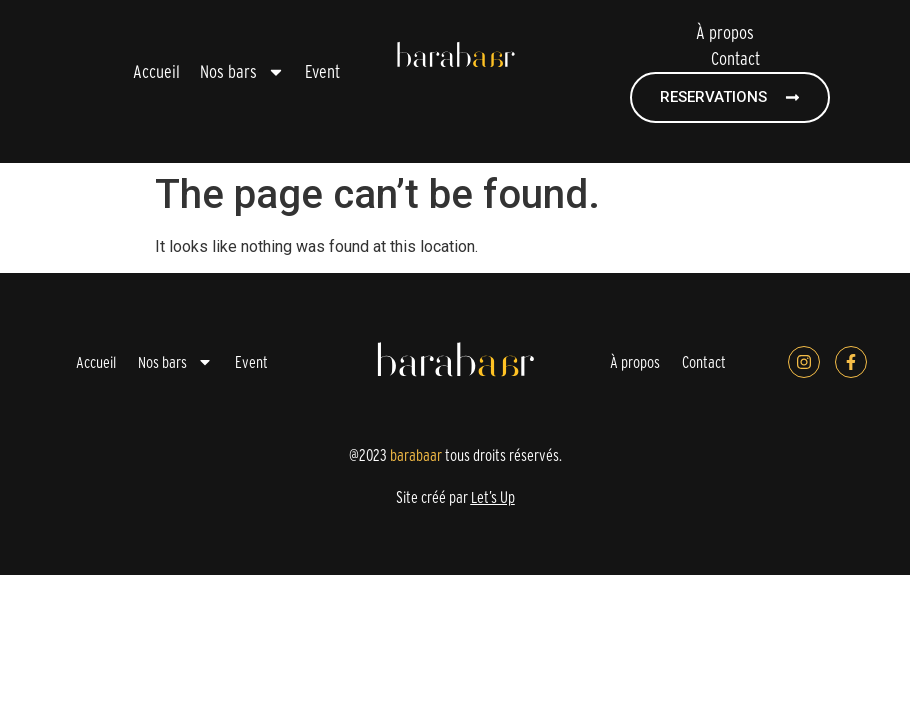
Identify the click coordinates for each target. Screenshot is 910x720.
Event (322, 71)
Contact (735, 58)
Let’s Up (493, 497)
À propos (725, 32)
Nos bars (242, 72)
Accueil (156, 71)
